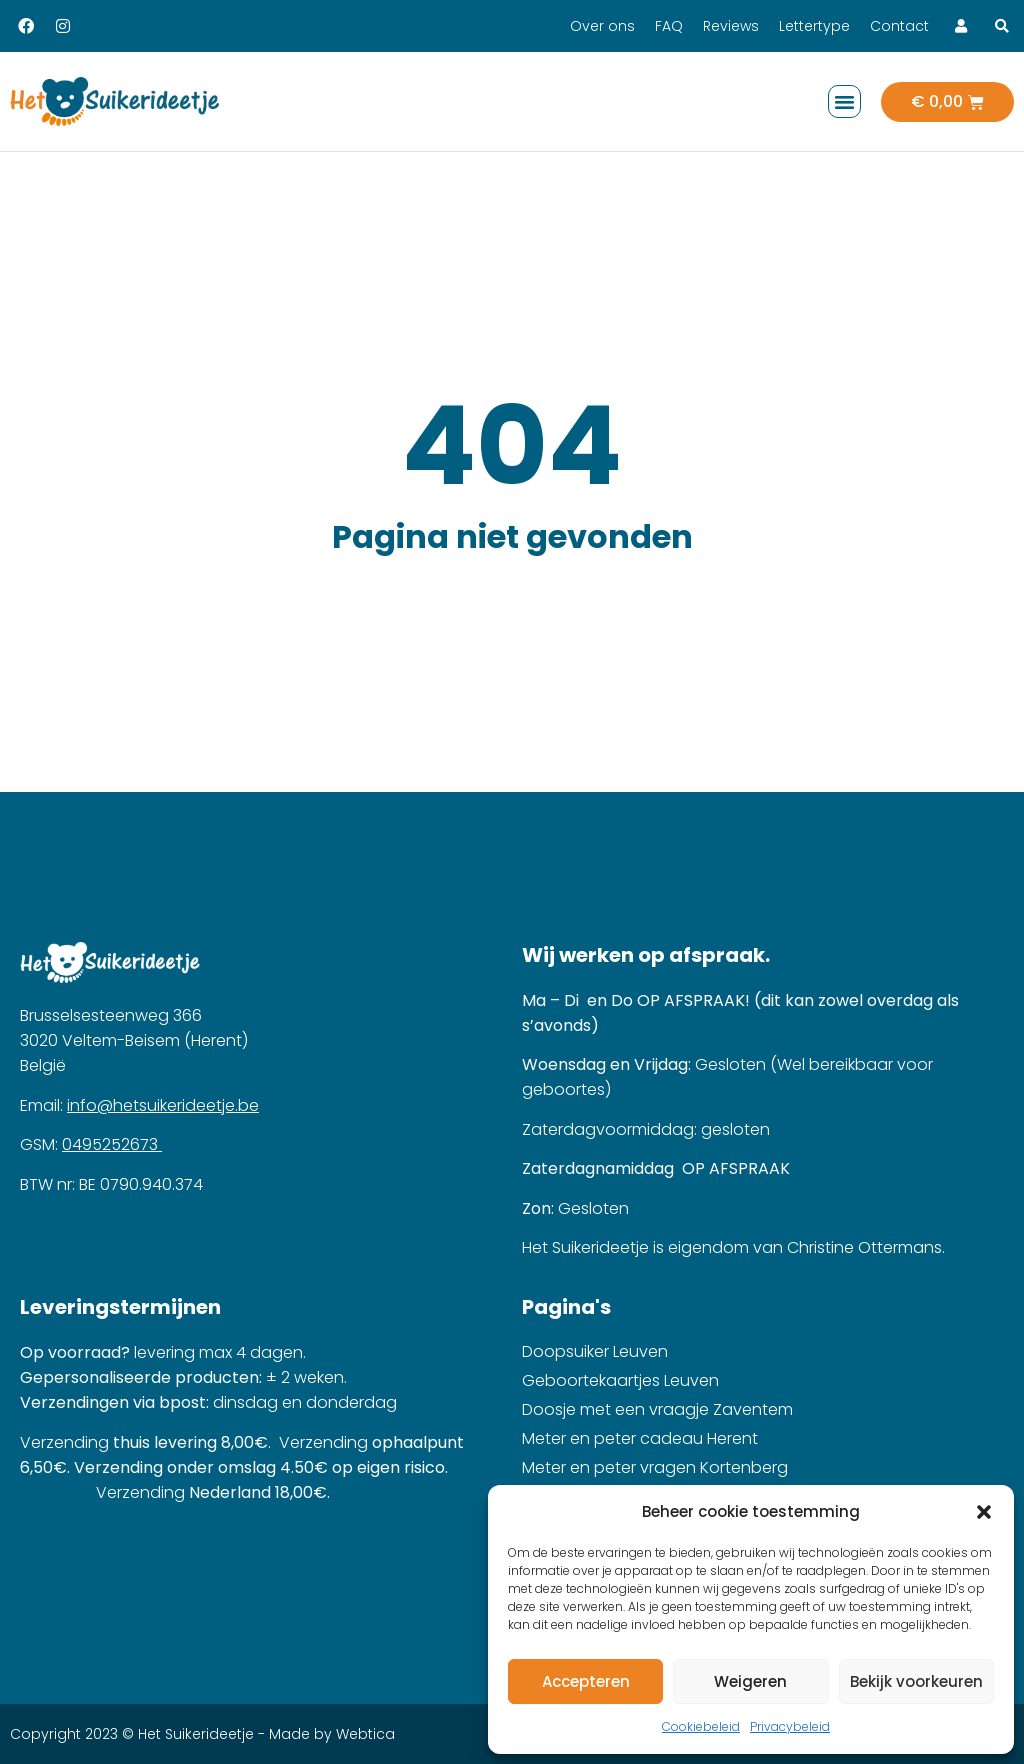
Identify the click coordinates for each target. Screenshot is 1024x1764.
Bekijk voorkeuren (916, 1681)
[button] (984, 1512)
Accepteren (586, 1681)
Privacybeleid (790, 1726)
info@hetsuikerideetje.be (163, 1105)
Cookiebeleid (701, 1726)
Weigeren (750, 1681)
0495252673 (112, 1144)
